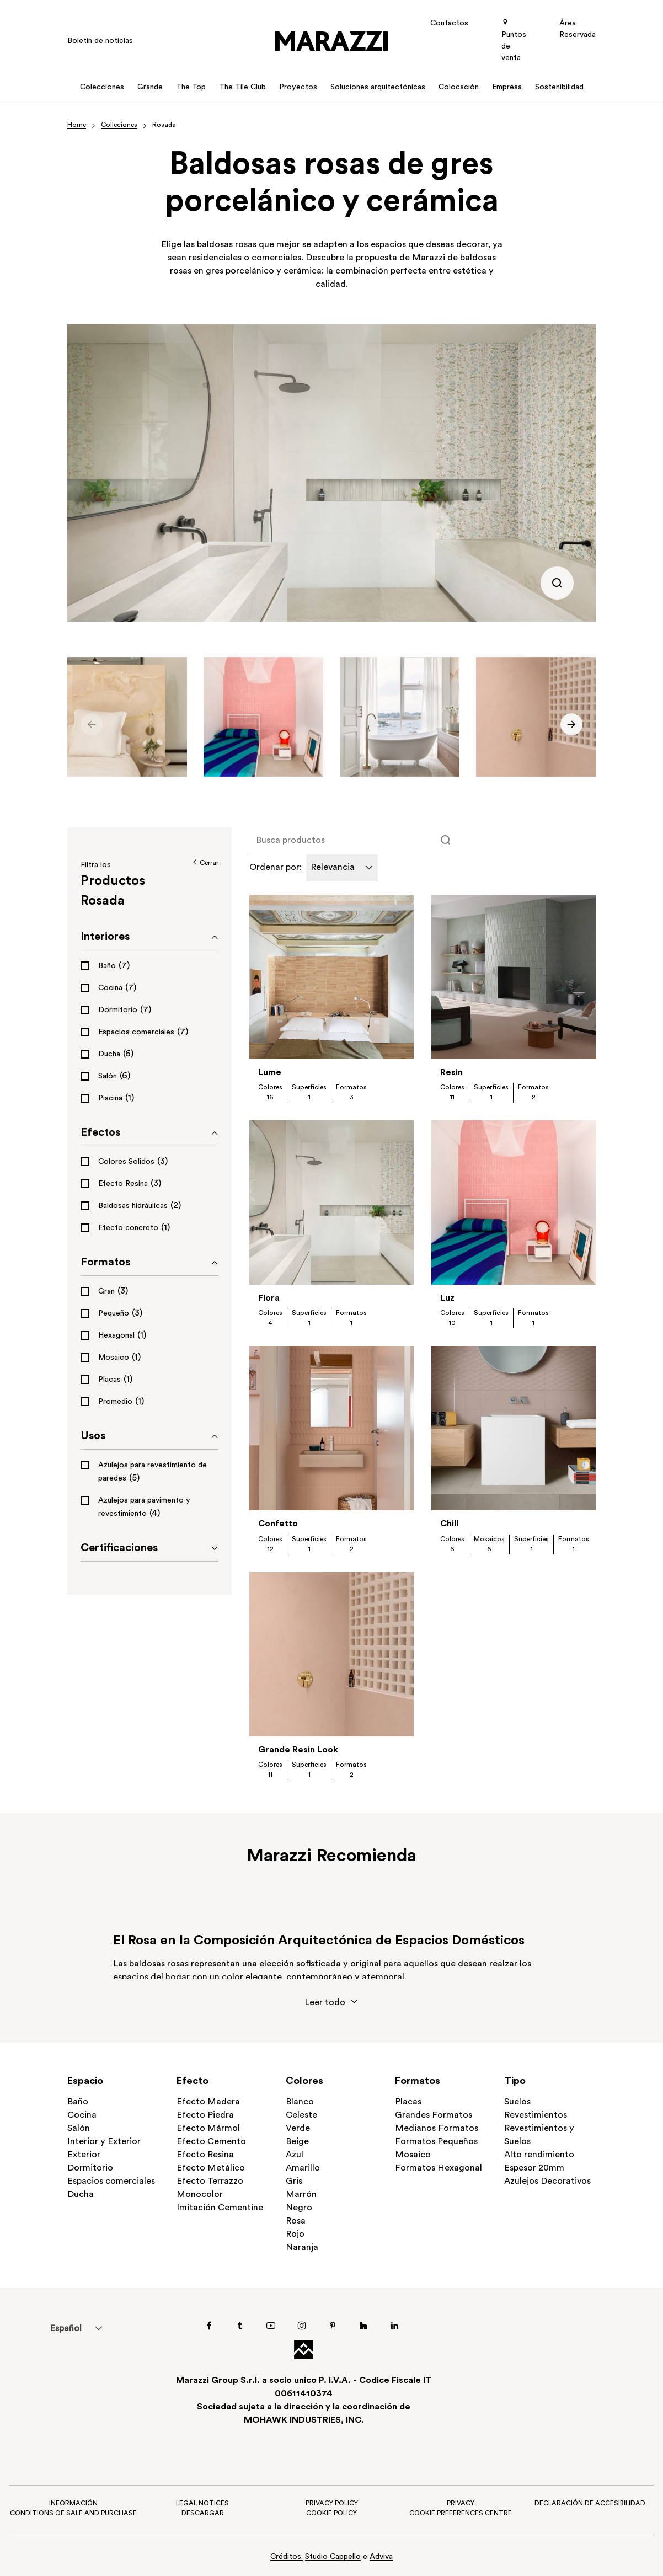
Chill (449, 1524)
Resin (451, 1072)
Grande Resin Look (298, 1750)
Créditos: (286, 2557)
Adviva (381, 2557)
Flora (269, 1298)
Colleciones (119, 125)
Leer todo (331, 2002)
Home (76, 125)
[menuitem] (65, 2328)
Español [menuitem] (66, 2328)
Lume (269, 1072)
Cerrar (204, 863)
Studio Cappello (333, 2557)
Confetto (278, 1524)
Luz (447, 1298)
